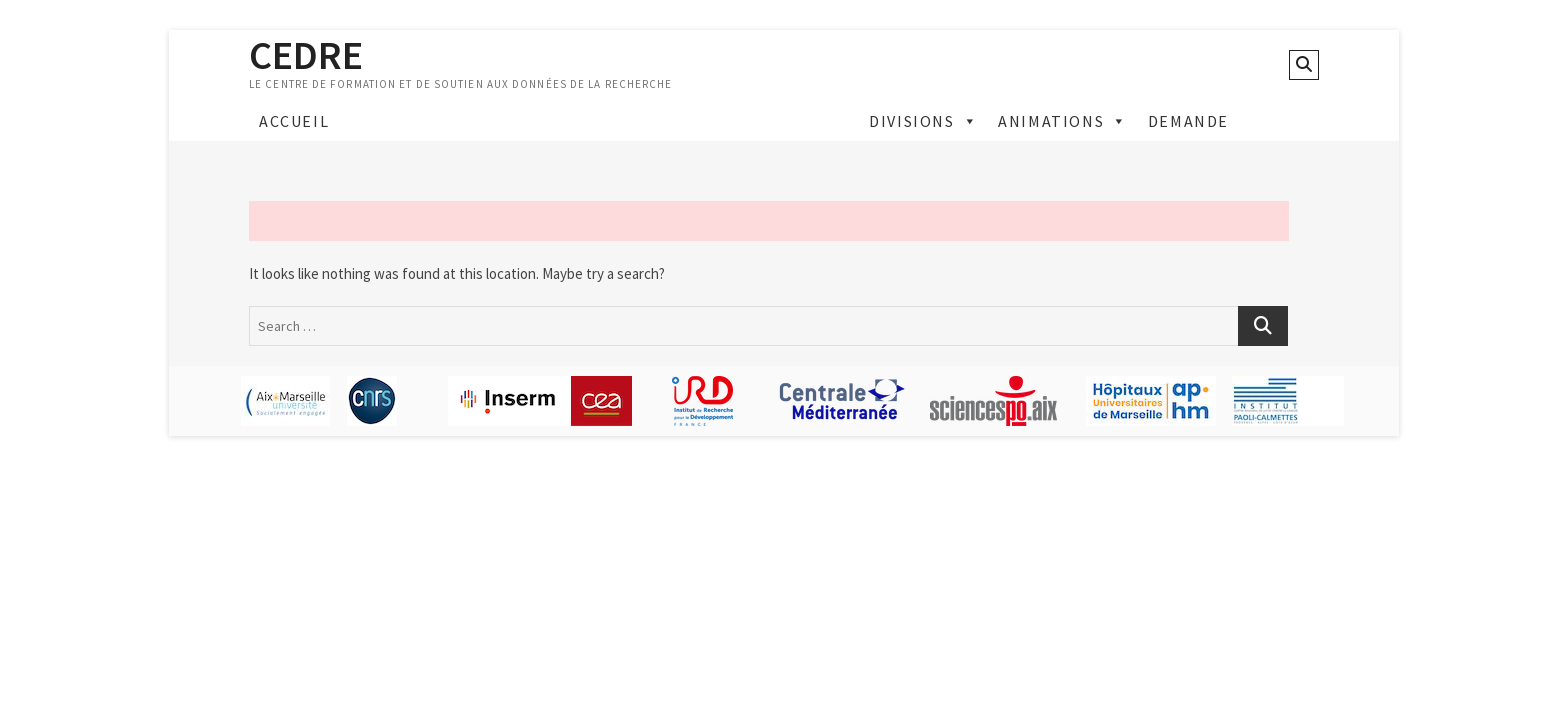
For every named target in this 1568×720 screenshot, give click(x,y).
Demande (1188, 121)
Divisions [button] (923, 121)
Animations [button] (1063, 121)
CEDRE (306, 55)
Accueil (294, 121)
